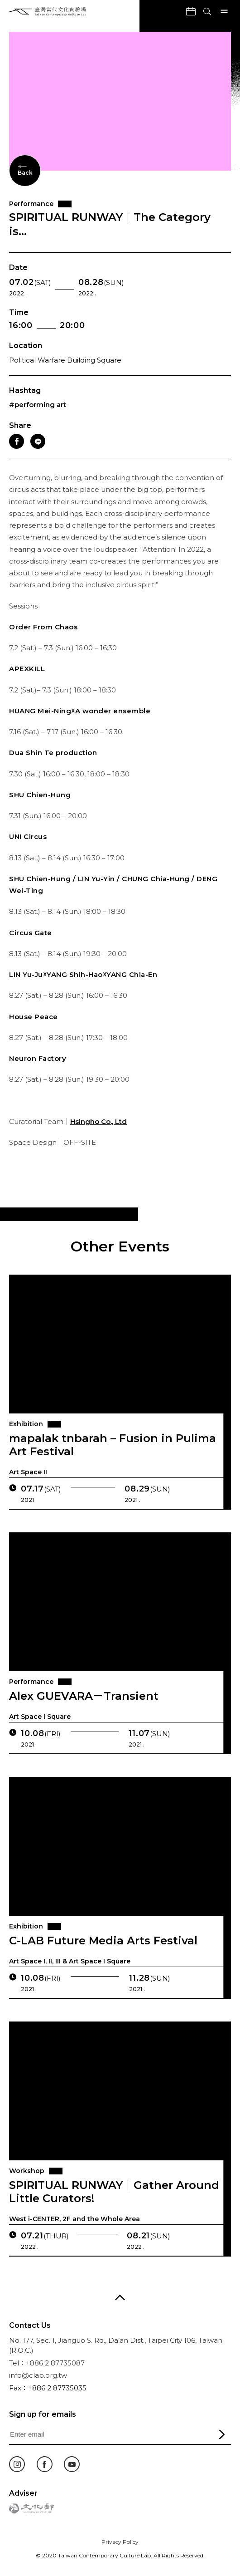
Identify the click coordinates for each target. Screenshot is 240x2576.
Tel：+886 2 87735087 (47, 2363)
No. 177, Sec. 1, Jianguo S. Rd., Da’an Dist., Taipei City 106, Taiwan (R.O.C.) (115, 2345)
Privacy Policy (120, 2541)
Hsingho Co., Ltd (98, 1130)
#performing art (37, 404)
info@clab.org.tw (38, 2375)
